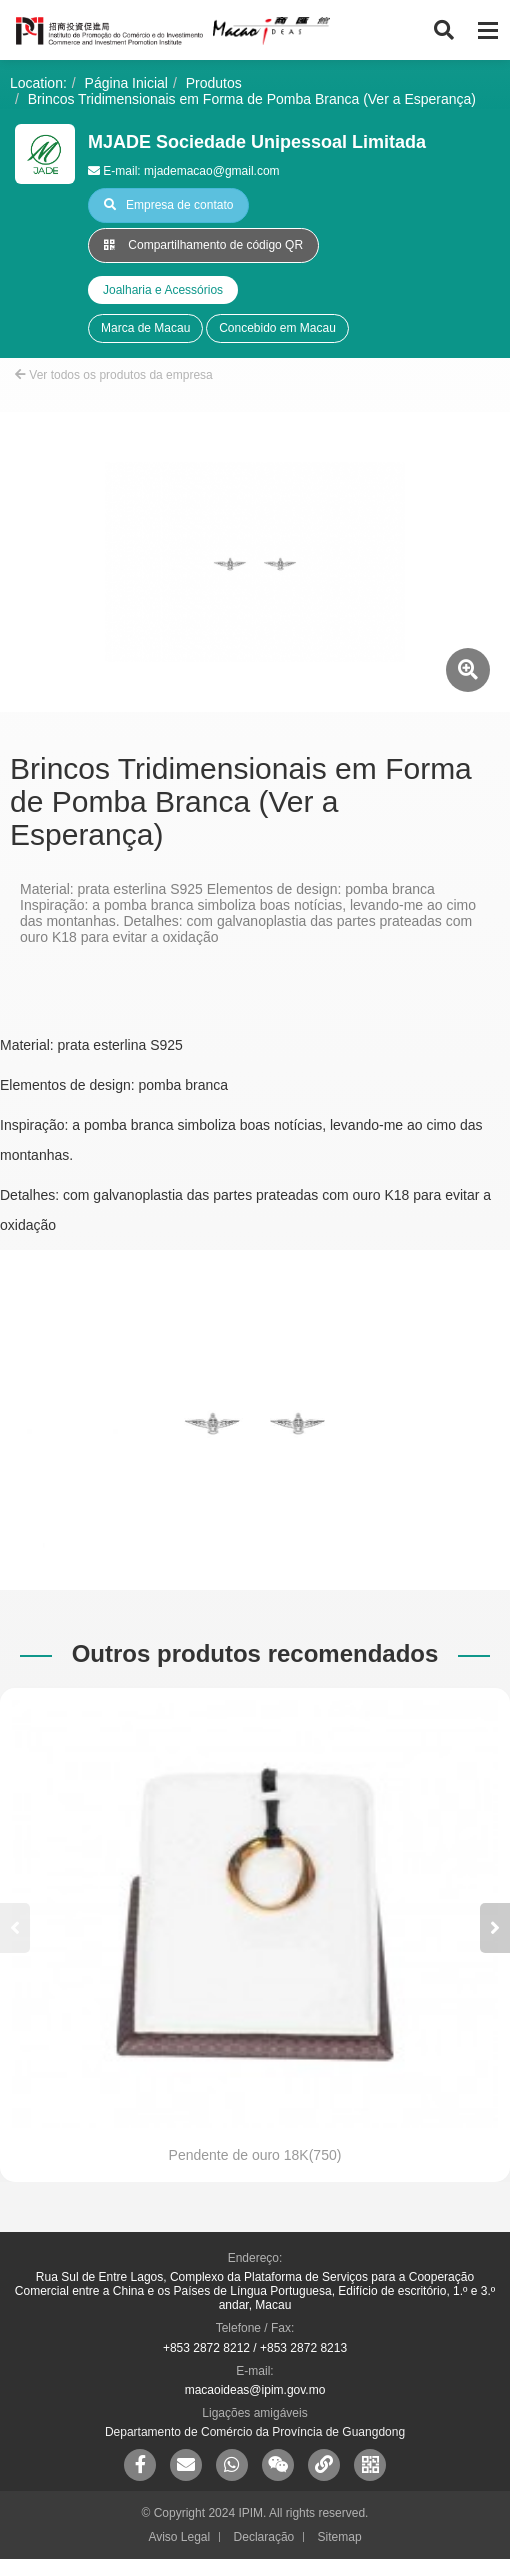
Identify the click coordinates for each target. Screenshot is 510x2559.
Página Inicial (126, 83)
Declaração (264, 2537)
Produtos (214, 83)
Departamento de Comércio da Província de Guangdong (255, 2432)
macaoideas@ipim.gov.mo (255, 2390)
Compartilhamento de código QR (203, 245)
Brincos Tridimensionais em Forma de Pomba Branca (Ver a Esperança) (252, 99)
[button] (495, 1928)
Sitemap (340, 2537)
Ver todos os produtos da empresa (114, 375)
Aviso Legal (179, 2537)
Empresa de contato (168, 205)
